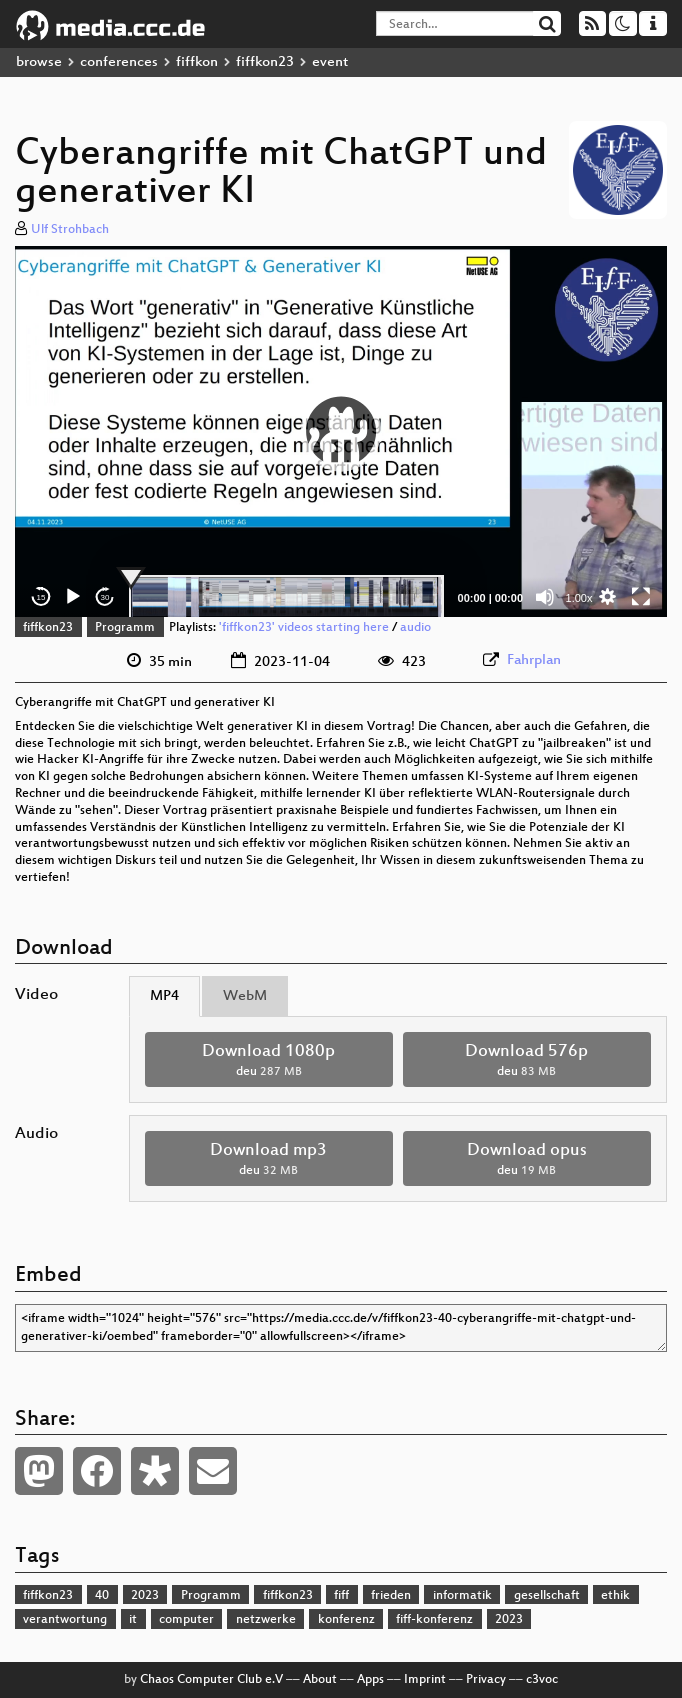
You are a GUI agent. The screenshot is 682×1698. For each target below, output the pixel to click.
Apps (370, 1680)
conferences (119, 62)
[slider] (286, 597)
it (133, 1620)
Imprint (425, 1680)
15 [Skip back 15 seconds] (41, 597)
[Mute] (545, 597)
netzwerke (266, 1620)
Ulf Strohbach (70, 230)
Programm (125, 628)
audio (415, 628)
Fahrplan (534, 660)
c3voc (542, 1680)
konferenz (346, 1620)
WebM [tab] (245, 996)
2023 (145, 1596)
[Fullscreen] (641, 597)
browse (39, 62)
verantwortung (65, 1620)
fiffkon (197, 62)
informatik (462, 1596)
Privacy (486, 1680)
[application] (341, 432)
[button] (341, 431)
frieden (391, 1596)
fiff (341, 1596)
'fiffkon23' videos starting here (304, 628)
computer (186, 1620)
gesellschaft (547, 1596)
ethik (615, 1596)
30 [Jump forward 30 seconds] (105, 597)
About (320, 1680)
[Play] (73, 597)
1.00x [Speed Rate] (579, 598)
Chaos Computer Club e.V (211, 1680)
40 (102, 1596)
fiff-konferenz (434, 1620)
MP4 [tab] (164, 996)
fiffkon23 (265, 62)
